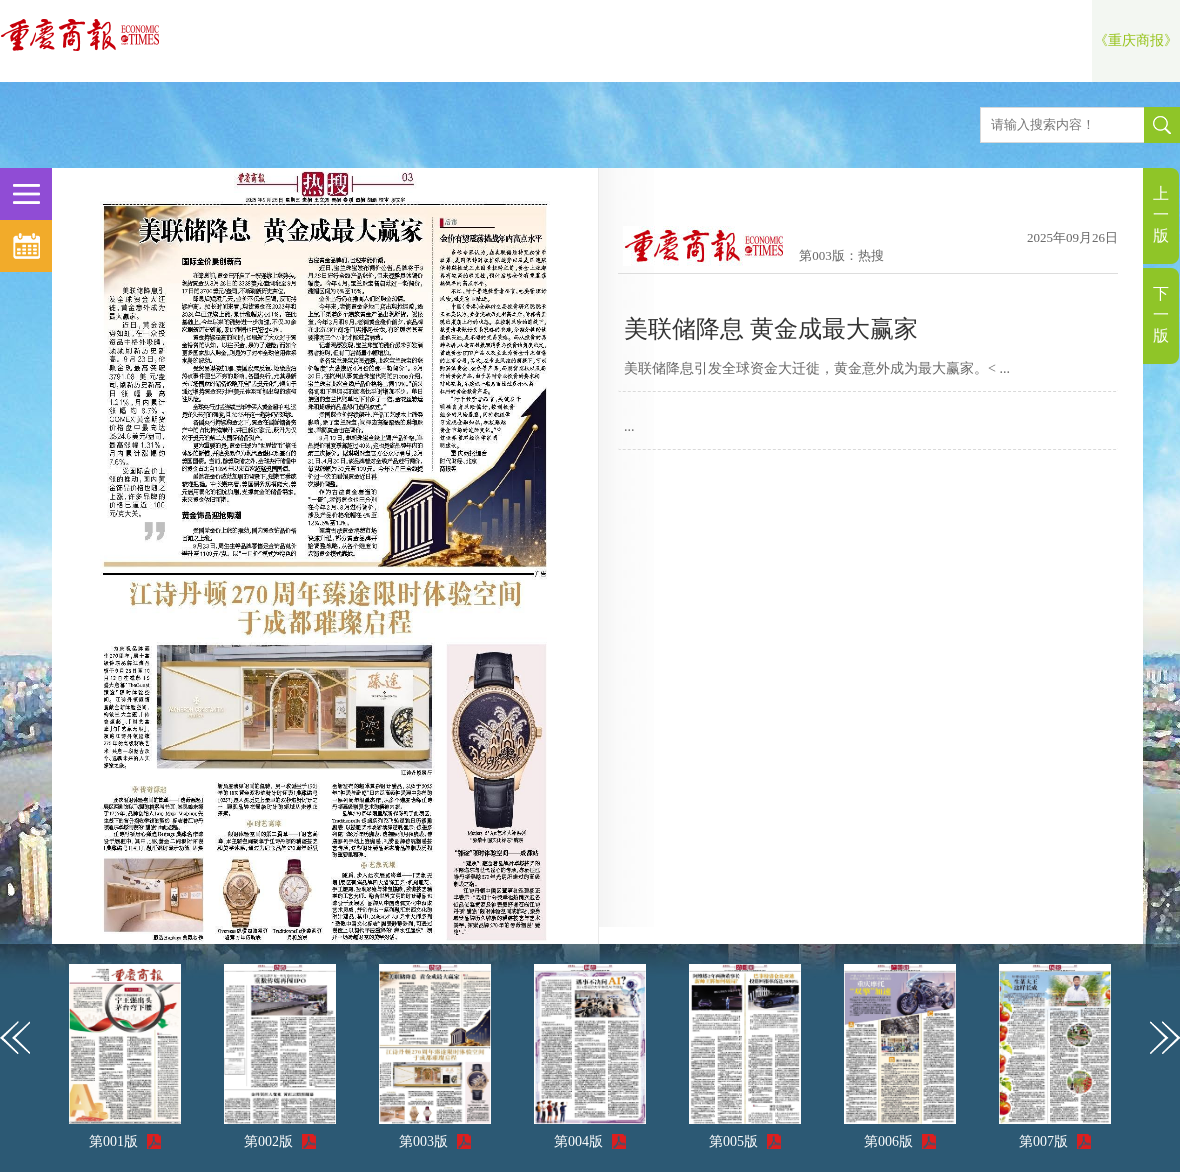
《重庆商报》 (1136, 40)
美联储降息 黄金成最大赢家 (771, 329)
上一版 (1161, 214)
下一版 (1161, 314)
